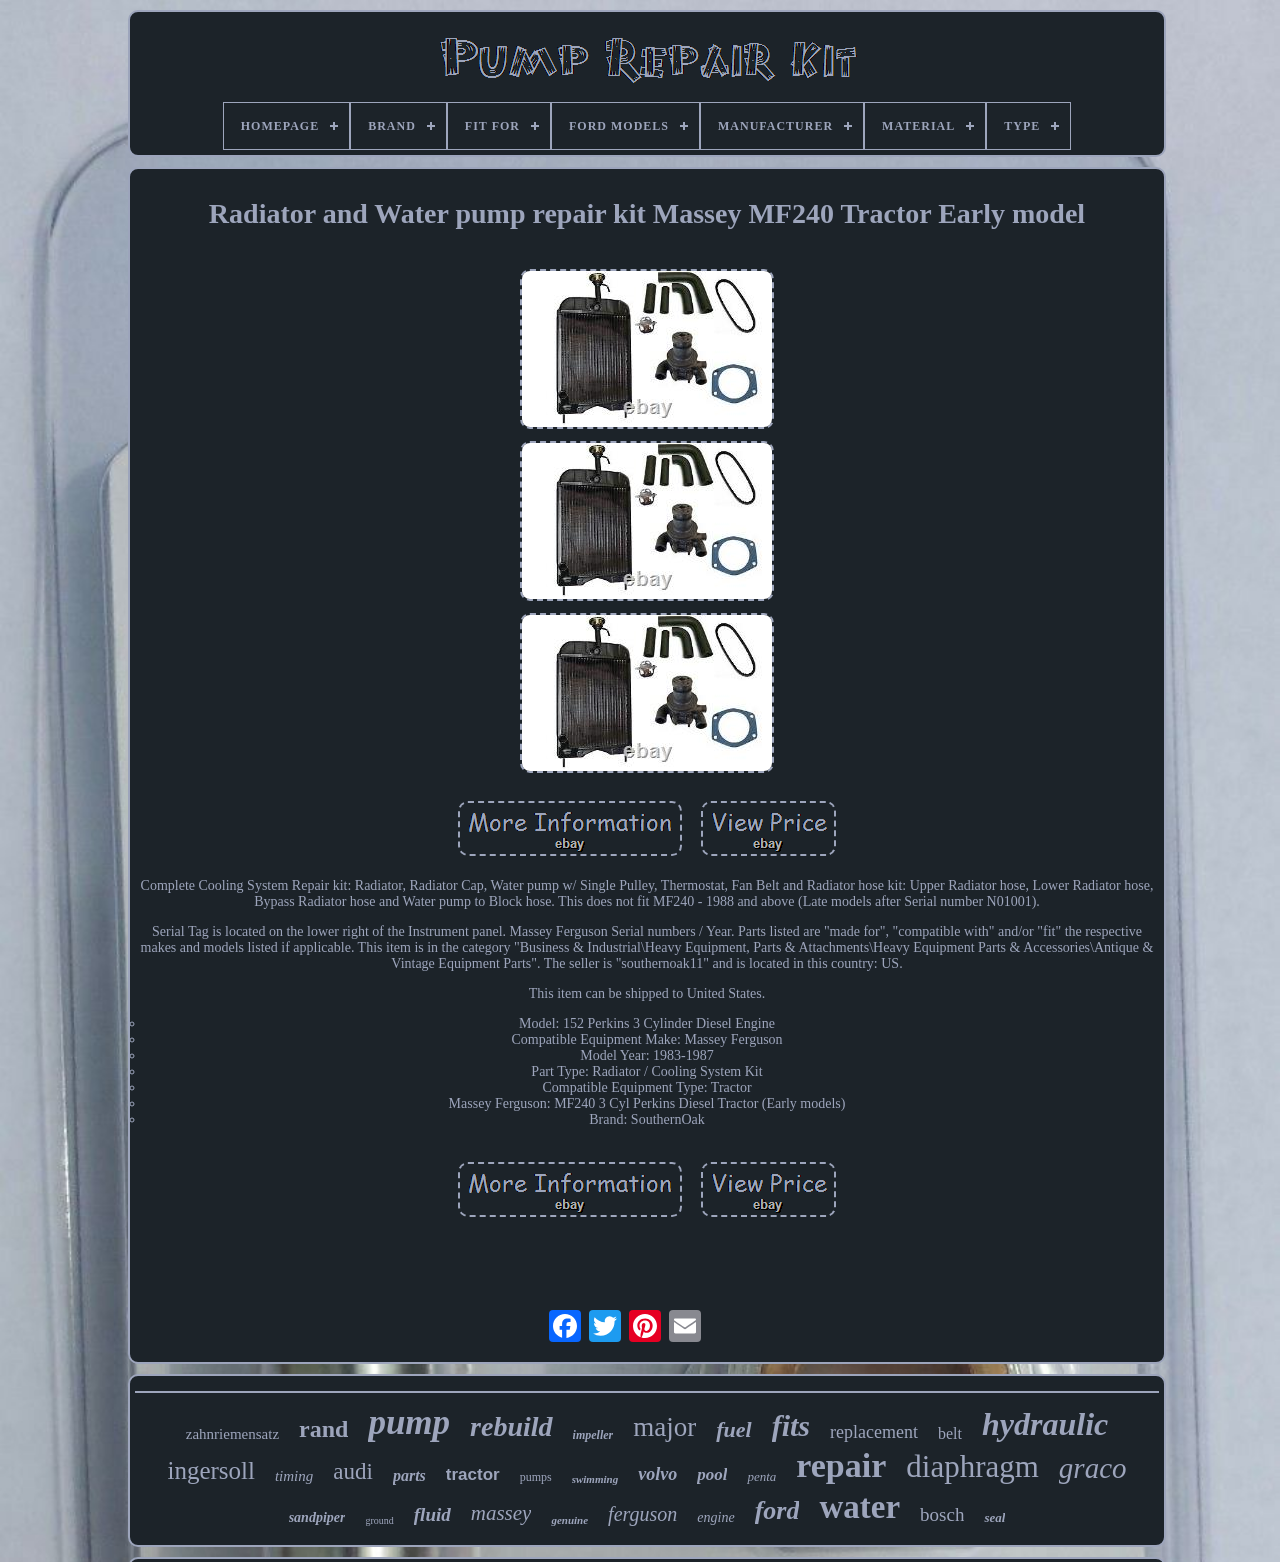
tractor (473, 1474)
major (664, 1427)
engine (715, 1517)
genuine (569, 1520)
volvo (657, 1474)
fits (791, 1425)
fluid (432, 1514)
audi (353, 1471)
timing (294, 1476)
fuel (733, 1429)
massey (501, 1513)
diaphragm (972, 1466)
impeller (593, 1435)
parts (409, 1475)
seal (994, 1517)
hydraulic (1045, 1424)
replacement (874, 1432)
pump (409, 1422)
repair (841, 1465)
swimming (595, 1479)
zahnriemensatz (232, 1434)
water (859, 1507)
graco (1093, 1468)
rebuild (511, 1426)
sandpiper (317, 1517)
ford (777, 1510)
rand (323, 1429)
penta (761, 1476)
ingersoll (211, 1470)
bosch (942, 1514)
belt (950, 1433)
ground (379, 1520)
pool (712, 1474)
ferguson (642, 1514)
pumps (536, 1477)
